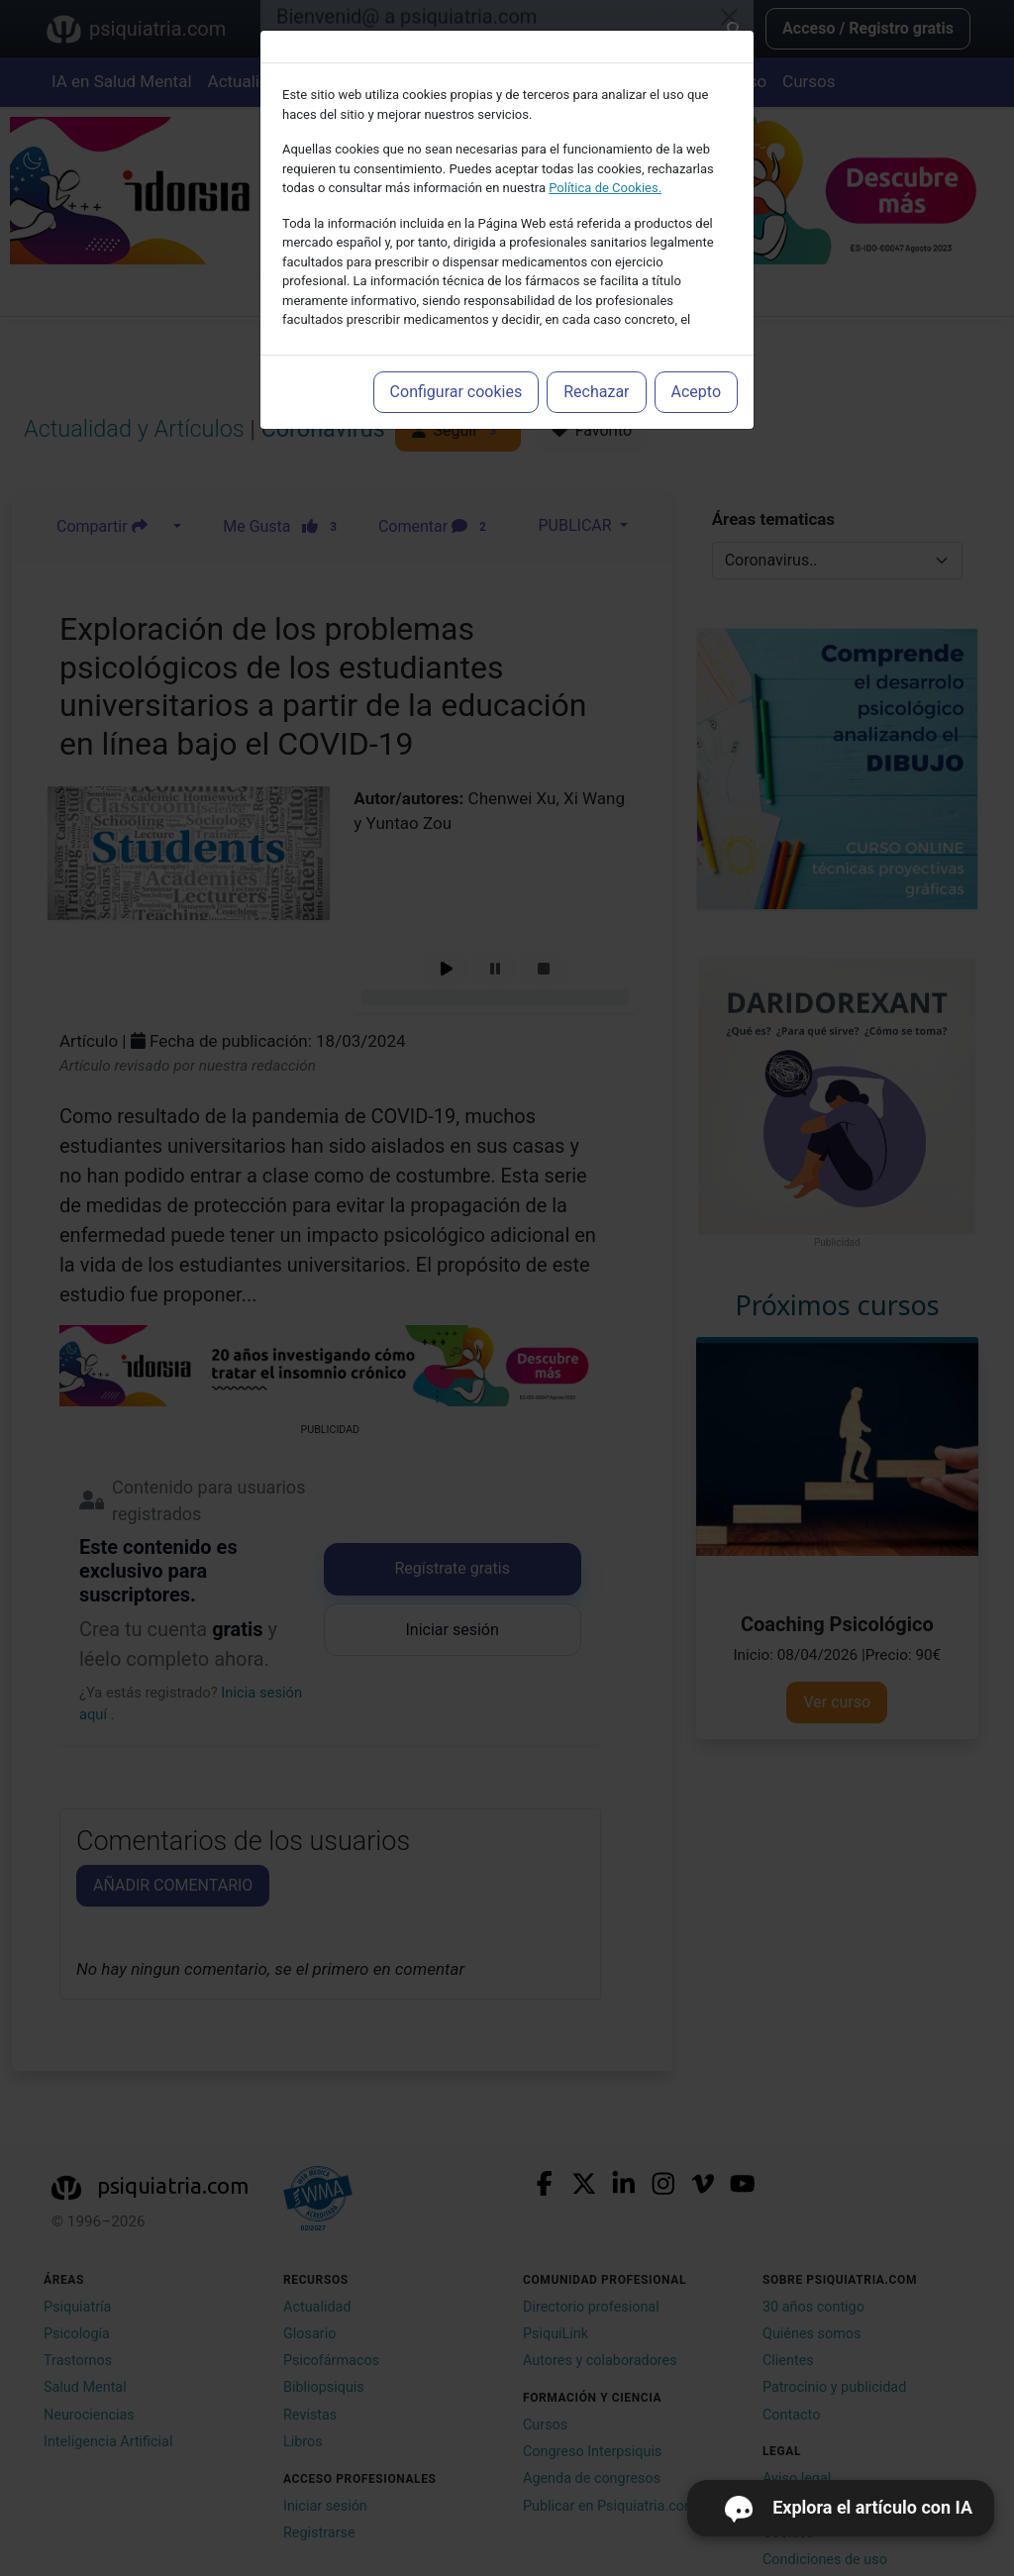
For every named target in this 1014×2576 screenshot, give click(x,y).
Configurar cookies (456, 391)
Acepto (696, 391)
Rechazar (596, 391)
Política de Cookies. (605, 187)
